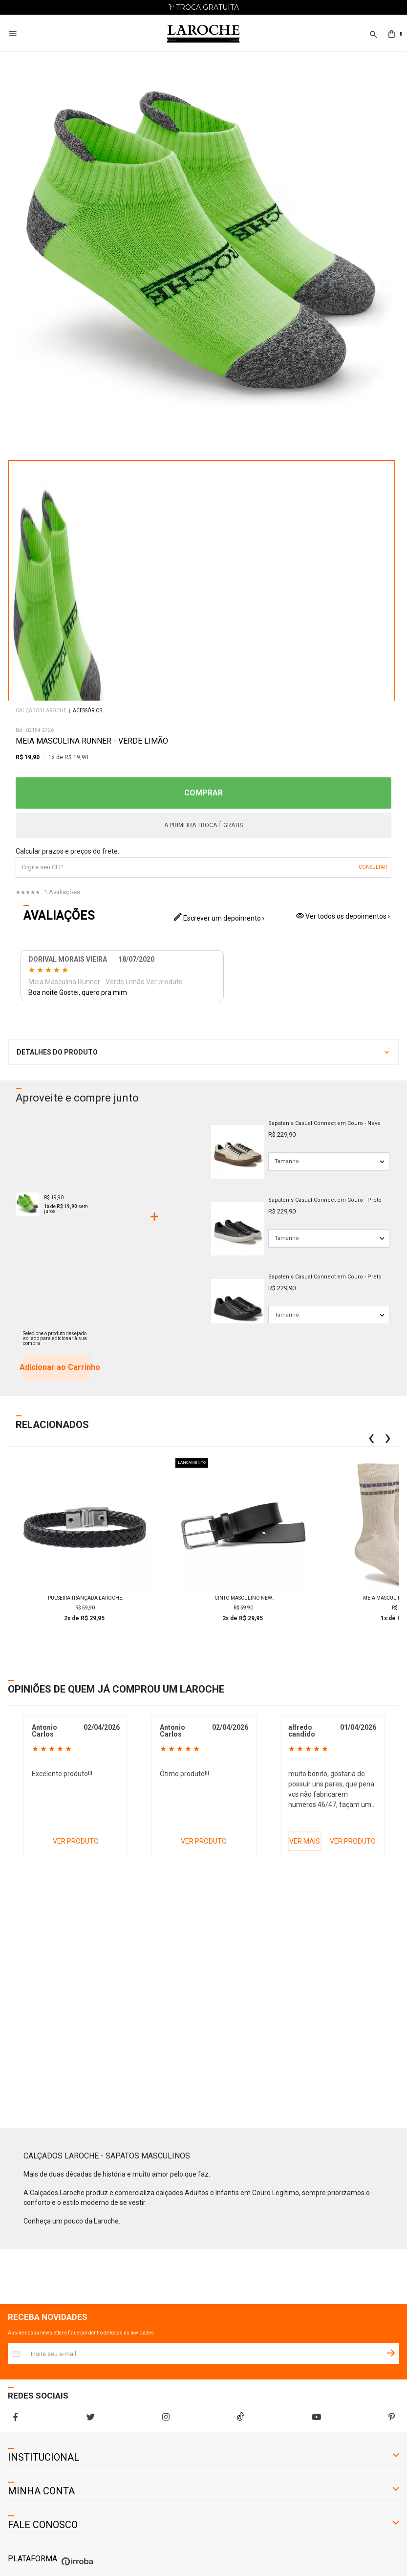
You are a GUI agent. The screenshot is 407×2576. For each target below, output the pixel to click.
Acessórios (87, 710)
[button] (372, 40)
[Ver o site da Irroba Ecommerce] (76, 2565)
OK (373, 867)
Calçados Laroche (41, 710)
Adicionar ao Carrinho (56, 1367)
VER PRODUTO (76, 1841)
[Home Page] (203, 34)
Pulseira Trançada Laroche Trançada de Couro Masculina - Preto (85, 1598)
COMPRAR (203, 792)
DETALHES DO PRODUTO (57, 1052)
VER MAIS (304, 1841)
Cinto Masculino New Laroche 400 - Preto (243, 1598)
